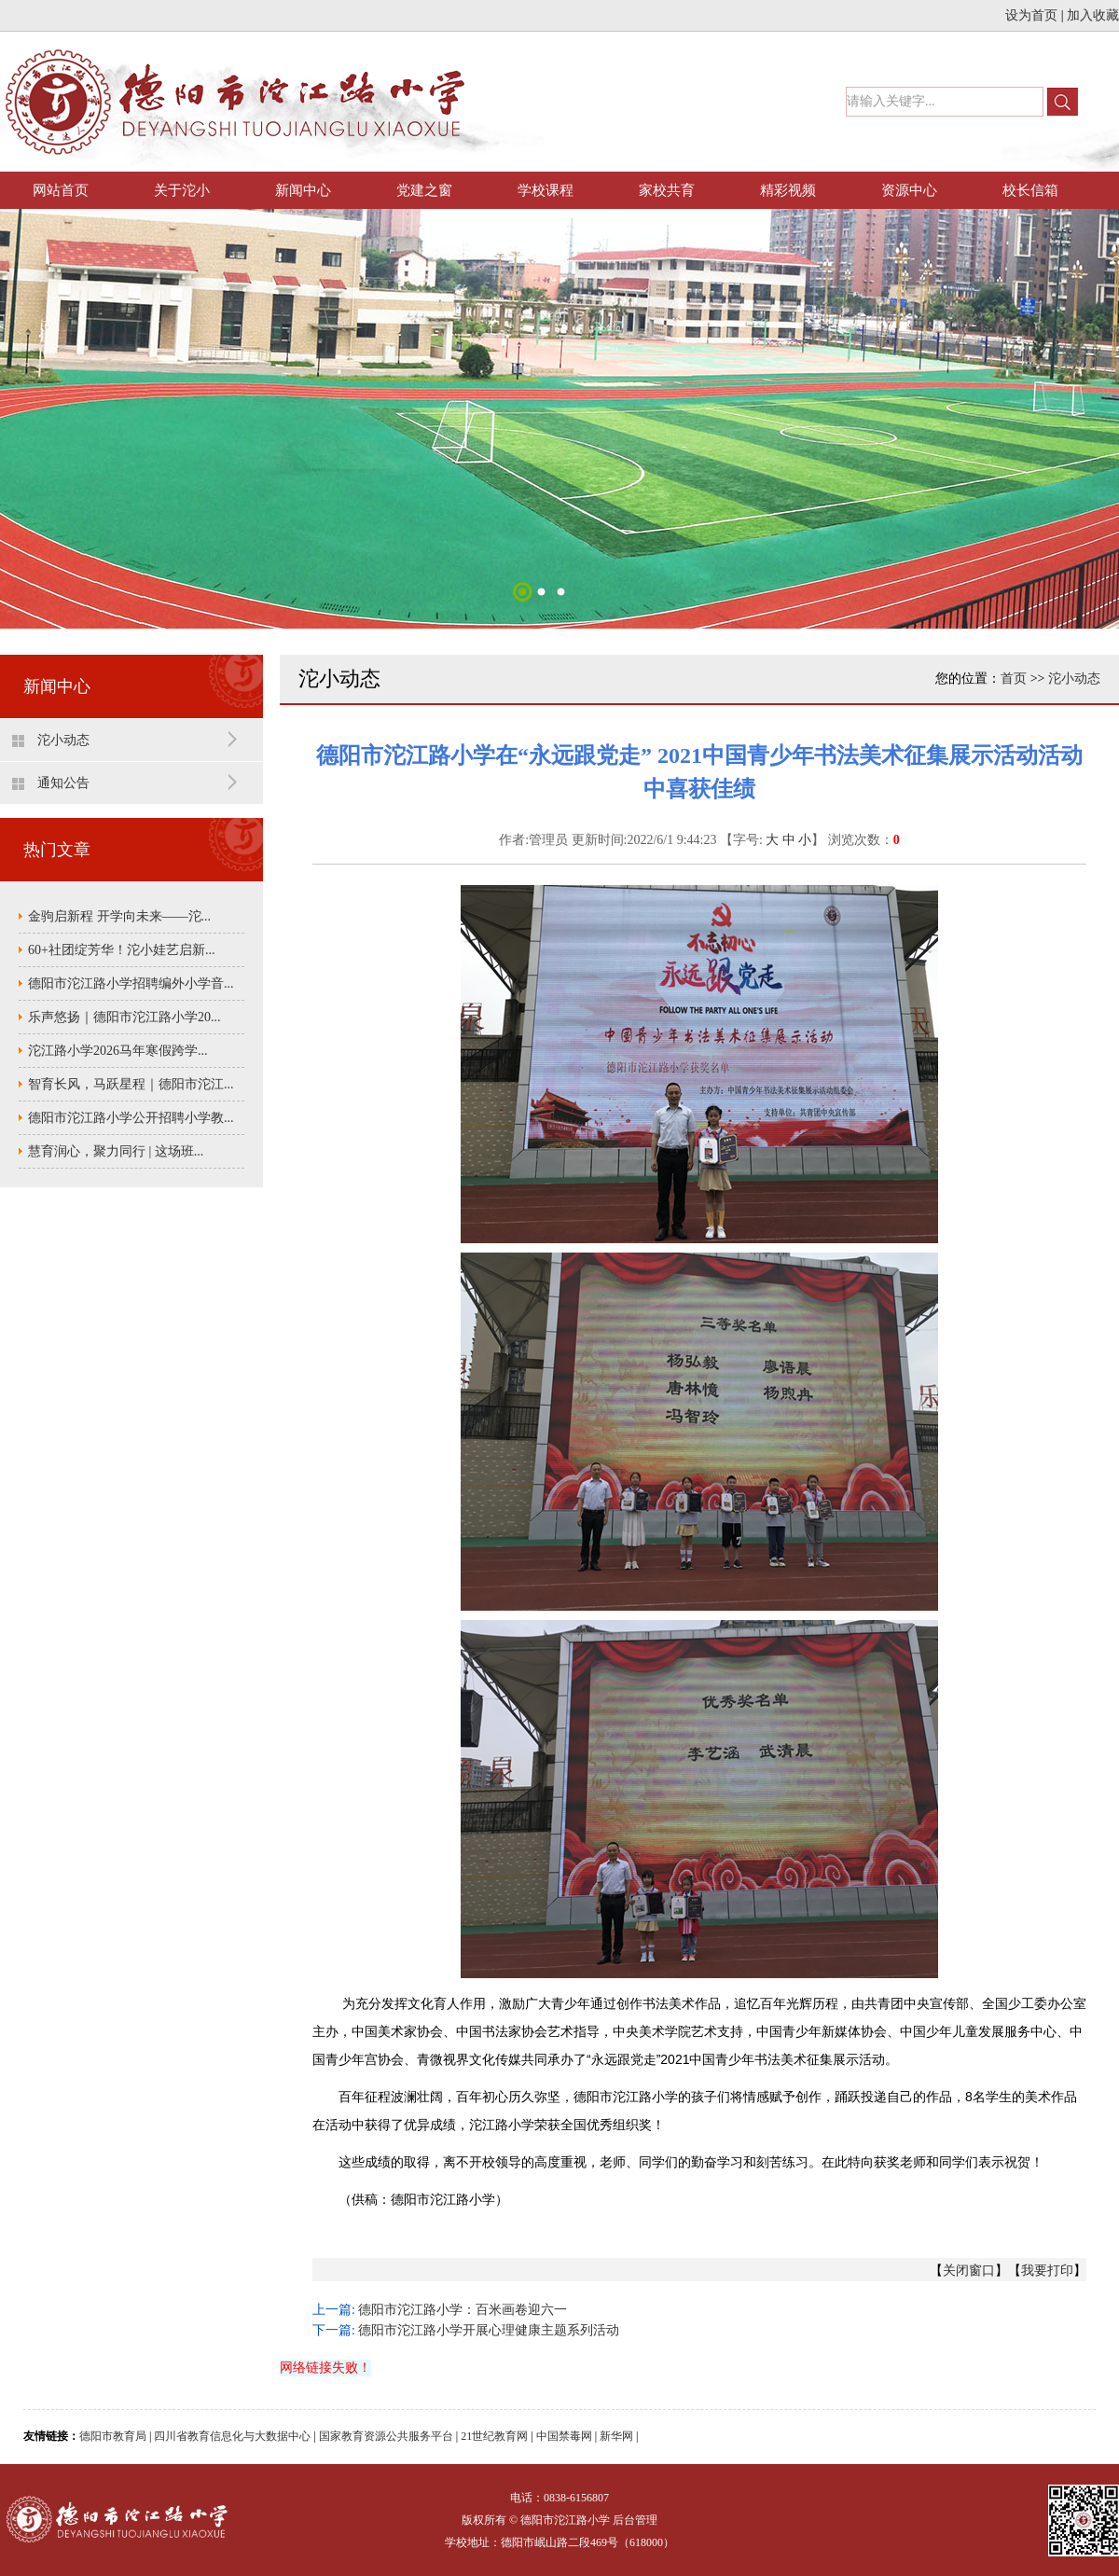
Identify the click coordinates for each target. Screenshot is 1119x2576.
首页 (1014, 679)
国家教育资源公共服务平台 (386, 2436)
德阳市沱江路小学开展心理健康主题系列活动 (488, 2330)
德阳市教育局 (112, 2436)
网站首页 (61, 190)
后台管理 (635, 2520)
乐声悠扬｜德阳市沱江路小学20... (124, 1017)
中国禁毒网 (564, 2436)
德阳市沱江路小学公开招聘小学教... (131, 1118)
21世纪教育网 (494, 2436)
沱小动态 (63, 740)
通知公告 (63, 783)
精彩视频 (788, 190)
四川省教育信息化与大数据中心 (232, 2436)
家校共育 (667, 190)
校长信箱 (1030, 190)
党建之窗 (424, 190)
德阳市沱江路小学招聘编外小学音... (131, 983)
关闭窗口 (969, 2271)
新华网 (616, 2436)
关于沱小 (182, 190)
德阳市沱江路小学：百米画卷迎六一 (462, 2310)
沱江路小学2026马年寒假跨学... (118, 1051)
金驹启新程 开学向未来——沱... (119, 916)
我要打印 (1047, 2271)
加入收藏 (1093, 15)
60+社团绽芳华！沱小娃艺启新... (121, 950)
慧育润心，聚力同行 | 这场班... (115, 1151)
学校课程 (545, 190)
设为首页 (1031, 15)
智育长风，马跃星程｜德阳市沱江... (131, 1084)
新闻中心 (303, 190)
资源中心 (909, 190)
